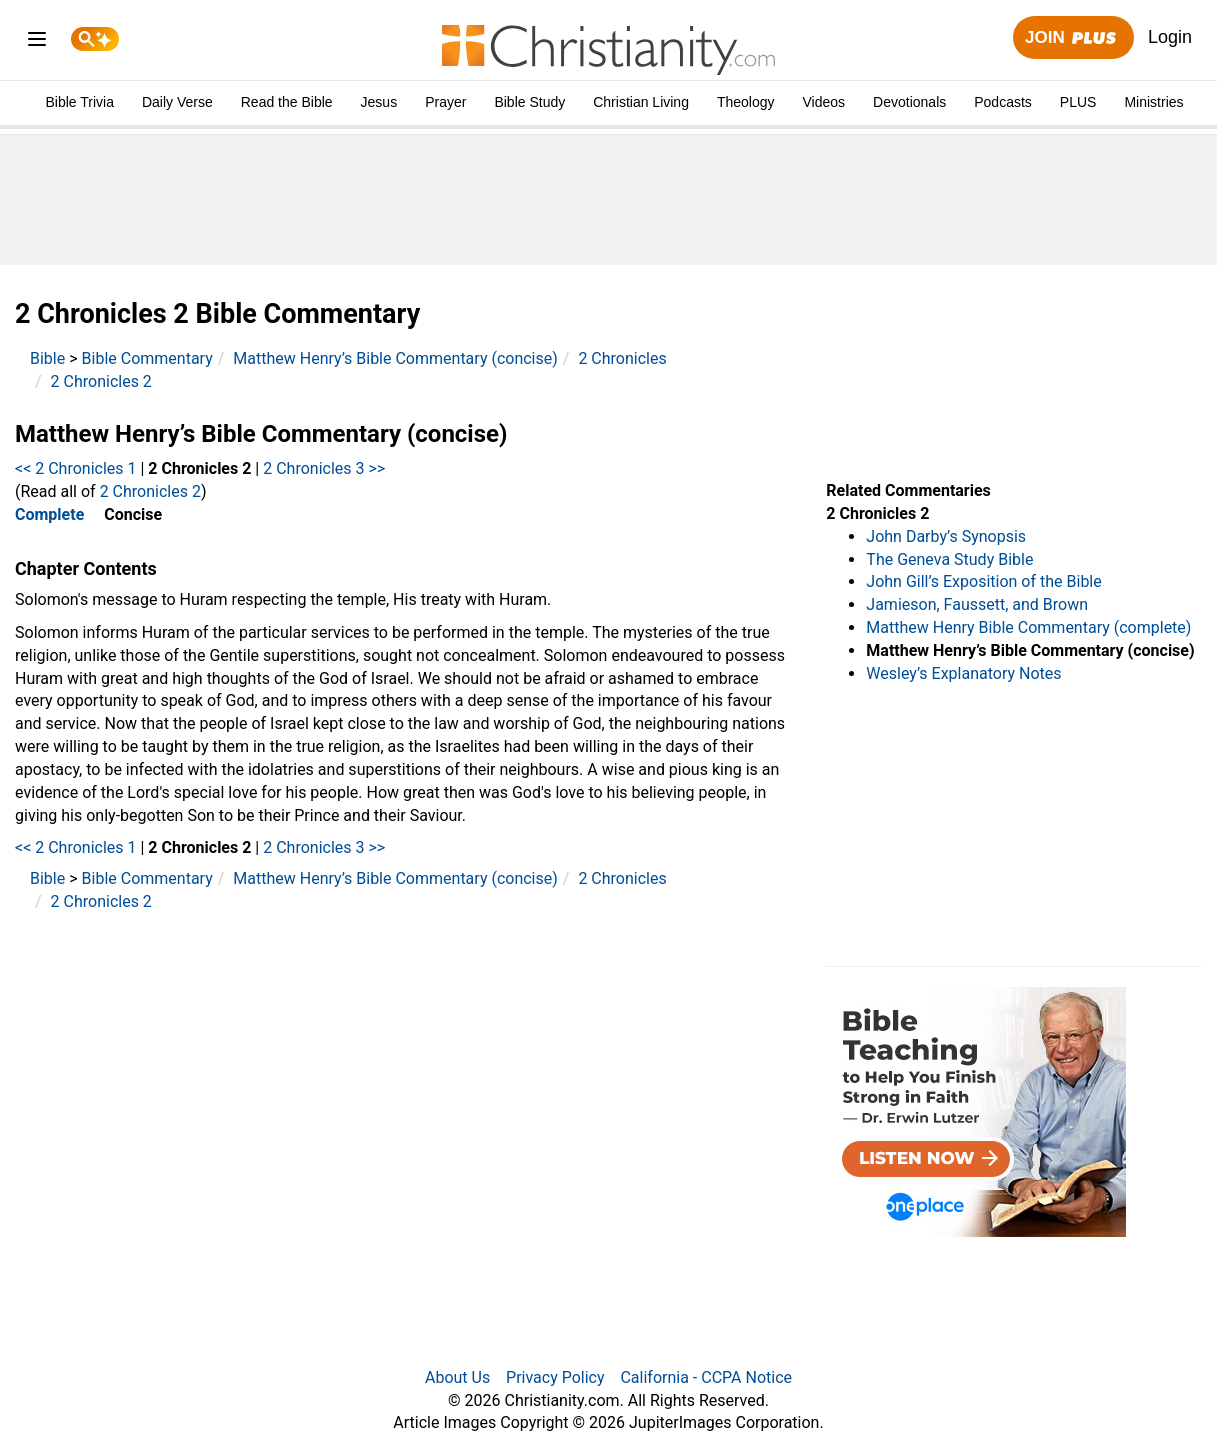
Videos (824, 102)
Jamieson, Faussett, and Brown (977, 604)
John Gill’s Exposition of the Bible (983, 581)
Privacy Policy (555, 1377)
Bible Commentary (147, 358)
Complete (49, 514)
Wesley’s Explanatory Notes (963, 673)
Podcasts (1003, 102)
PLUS (1078, 102)
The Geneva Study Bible (949, 559)
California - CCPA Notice (706, 1377)
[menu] (37, 42)
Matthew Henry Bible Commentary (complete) (1028, 627)
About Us (457, 1377)
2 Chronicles (622, 358)
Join (1073, 38)
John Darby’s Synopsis (946, 536)
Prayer (445, 102)
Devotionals (909, 102)
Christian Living (641, 102)
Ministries (1153, 102)
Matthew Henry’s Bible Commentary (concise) (395, 358)
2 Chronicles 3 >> (324, 468)
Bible (47, 358)
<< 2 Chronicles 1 (76, 468)
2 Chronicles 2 (101, 381)
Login (1170, 37)
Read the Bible (287, 102)
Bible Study (529, 102)
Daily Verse (177, 102)
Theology (746, 102)
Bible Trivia (79, 102)
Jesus (379, 102)
